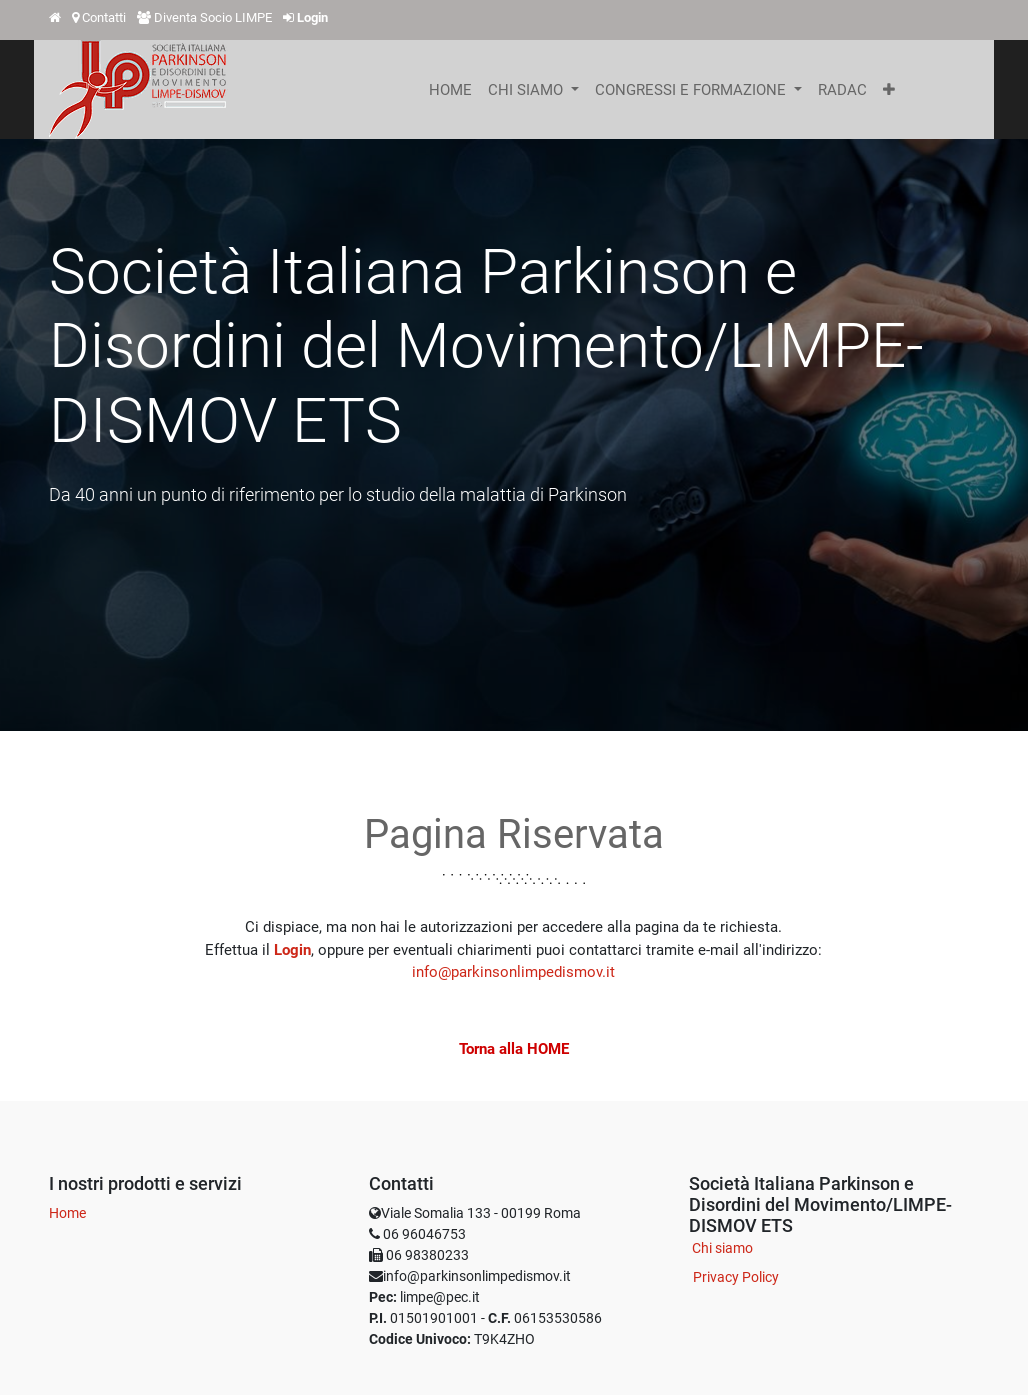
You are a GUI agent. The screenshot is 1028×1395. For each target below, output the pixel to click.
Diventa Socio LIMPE (213, 17)
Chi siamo (722, 1248)
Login (292, 950)
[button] (889, 90)
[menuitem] (450, 90)
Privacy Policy (736, 1277)
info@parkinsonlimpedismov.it (513, 972)
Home (67, 1213)
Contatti (104, 17)
